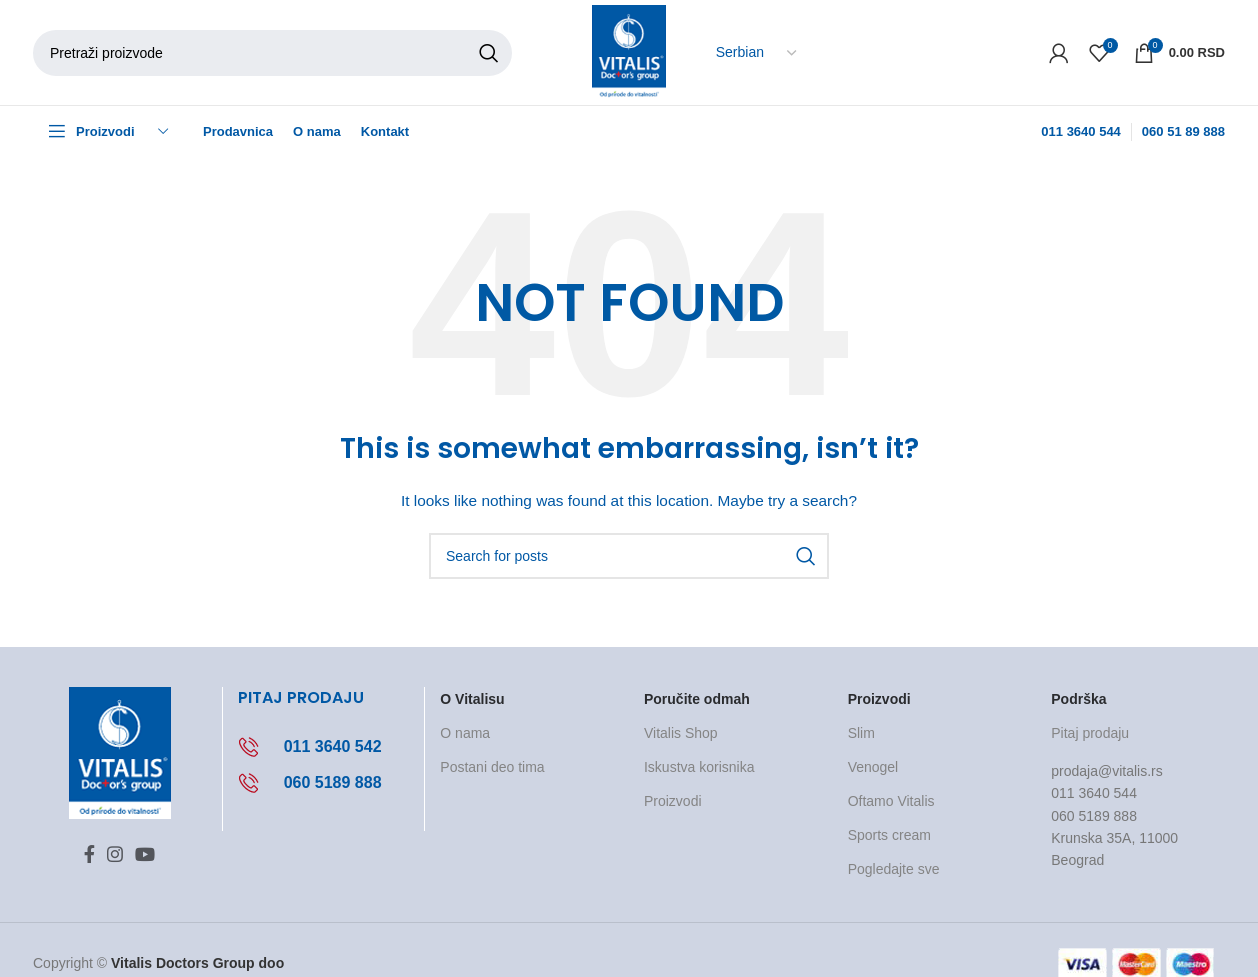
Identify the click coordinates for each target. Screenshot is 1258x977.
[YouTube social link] (145, 854)
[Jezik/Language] (756, 53)
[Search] (272, 53)
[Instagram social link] (115, 854)
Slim (861, 733)
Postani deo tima (492, 767)
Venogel (873, 767)
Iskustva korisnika (699, 767)
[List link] (324, 747)
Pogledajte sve (894, 869)
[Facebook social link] (89, 854)
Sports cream (889, 835)
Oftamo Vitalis (891, 801)
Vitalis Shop (681, 733)
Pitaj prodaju (1090, 733)
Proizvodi (673, 801)
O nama (465, 733)
